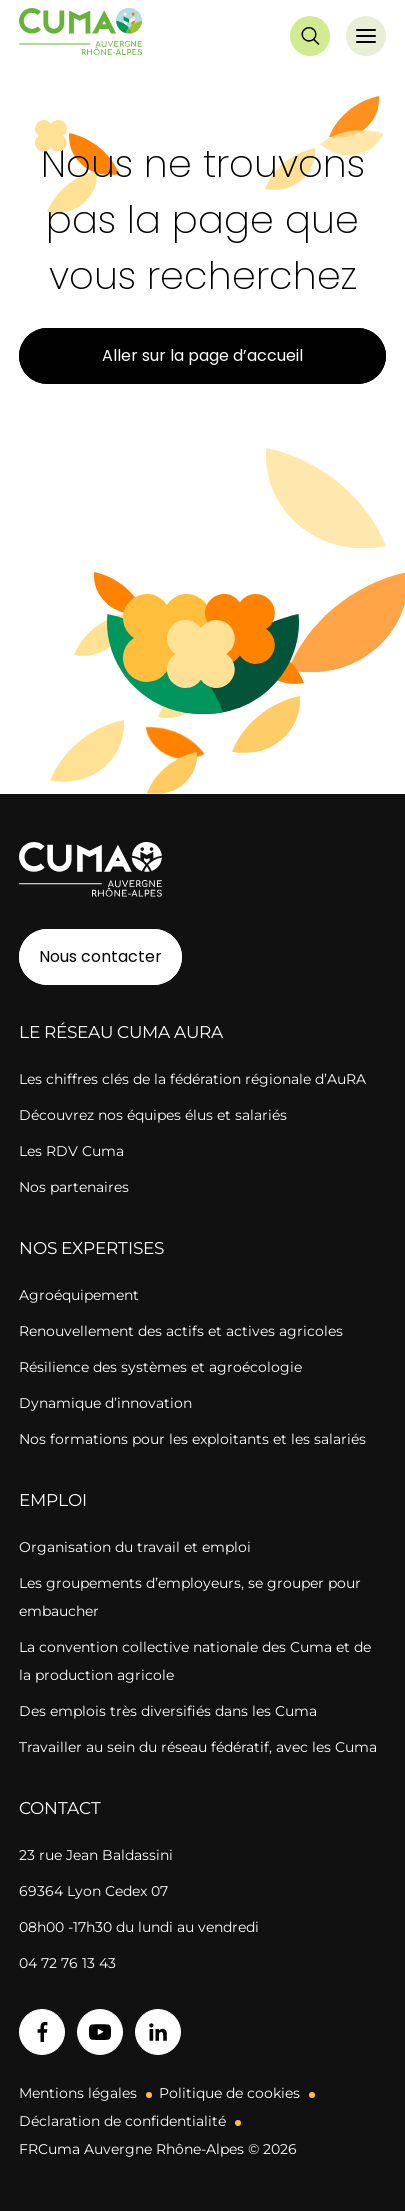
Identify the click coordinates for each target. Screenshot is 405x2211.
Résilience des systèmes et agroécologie (160, 1367)
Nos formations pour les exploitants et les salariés (192, 1439)
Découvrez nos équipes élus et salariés (153, 1115)
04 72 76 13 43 (67, 1963)
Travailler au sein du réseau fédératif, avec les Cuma (198, 1747)
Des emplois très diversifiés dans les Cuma (168, 1711)
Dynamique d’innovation (105, 1403)
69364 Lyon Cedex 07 (93, 1891)
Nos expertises (91, 1248)
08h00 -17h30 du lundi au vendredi (139, 1927)
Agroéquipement (79, 1295)
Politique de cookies (229, 2093)
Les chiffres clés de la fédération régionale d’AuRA (192, 1079)
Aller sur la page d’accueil (202, 355)
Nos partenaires (74, 1187)
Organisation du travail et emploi (135, 1547)
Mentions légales (78, 2093)
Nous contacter (100, 956)
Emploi (53, 1500)
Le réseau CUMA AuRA (121, 1032)
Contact (60, 1808)
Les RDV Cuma (71, 1151)
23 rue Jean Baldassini (96, 1855)
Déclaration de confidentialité (122, 2121)
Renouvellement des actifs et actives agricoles (181, 1331)
